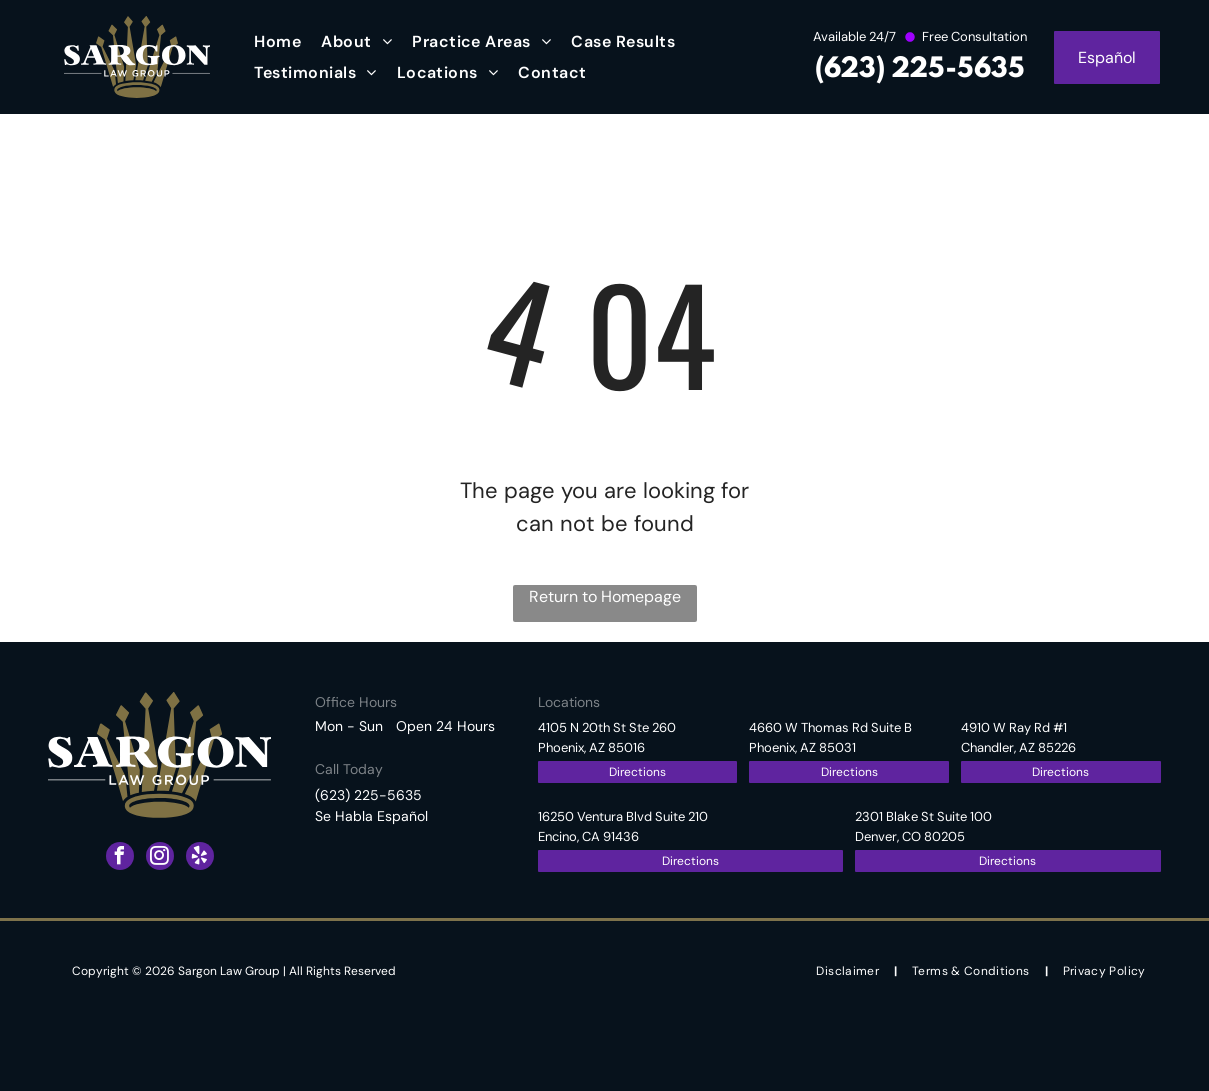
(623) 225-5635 (920, 69)
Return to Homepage (605, 596)
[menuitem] (277, 41)
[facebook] (120, 858)
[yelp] (200, 858)
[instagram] (160, 858)
